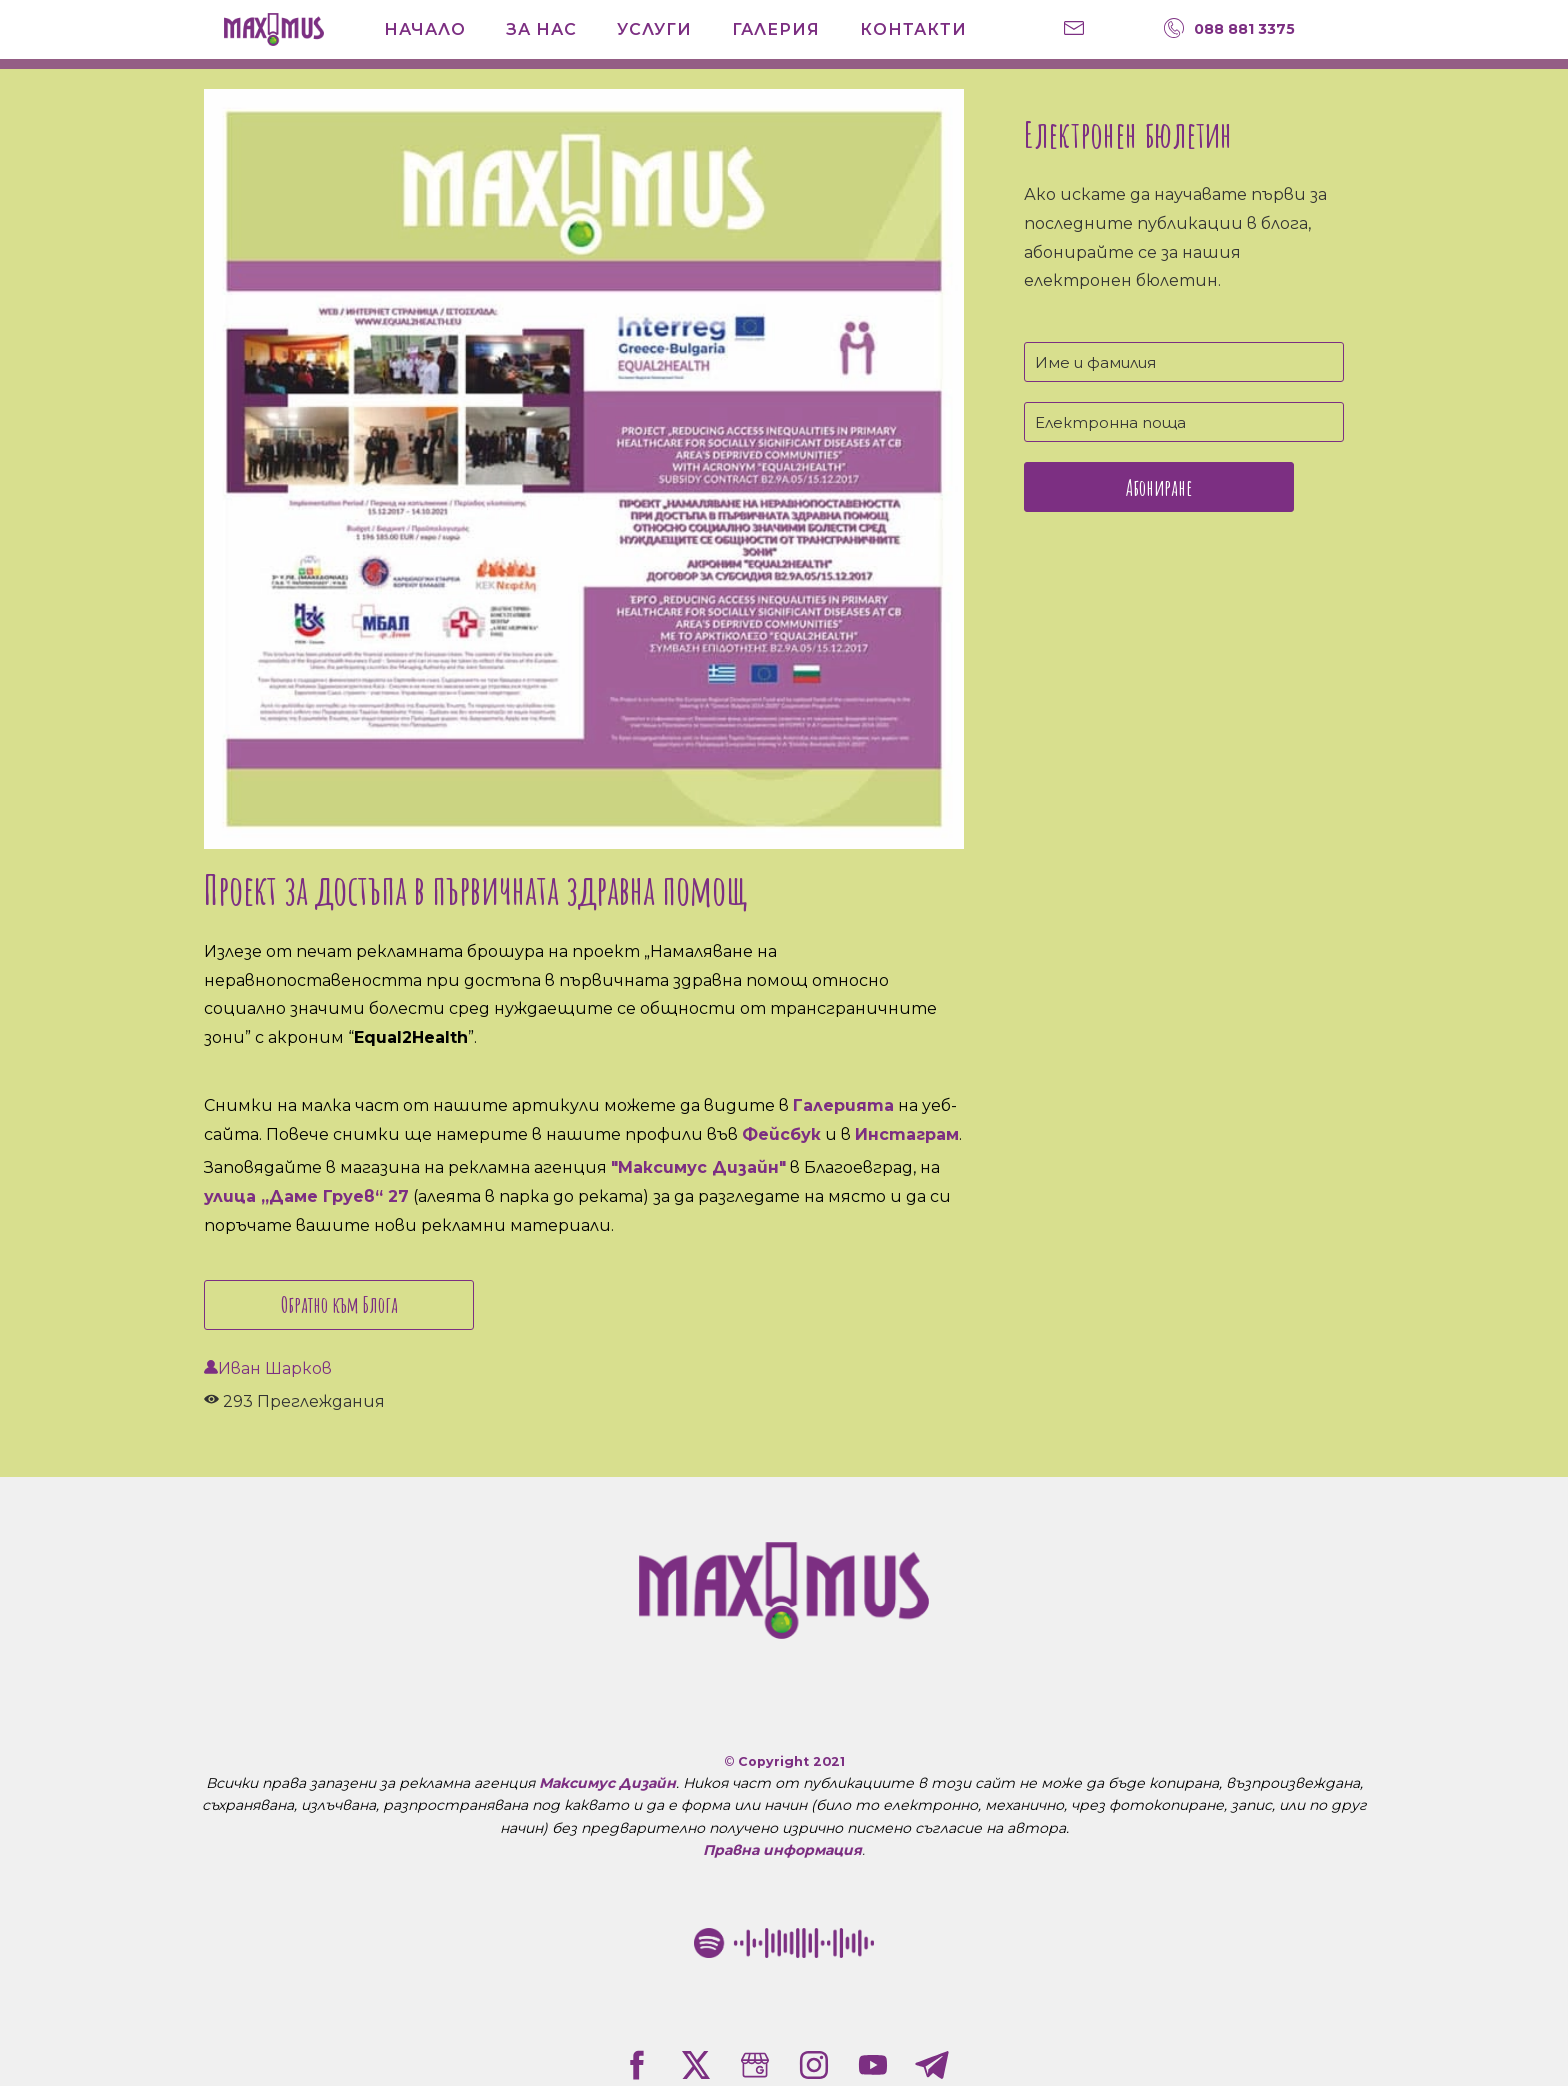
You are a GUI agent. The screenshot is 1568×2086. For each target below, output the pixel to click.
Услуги (654, 29)
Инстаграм (907, 1134)
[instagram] (814, 2065)
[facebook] (637, 2065)
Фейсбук (781, 1134)
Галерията (843, 1105)
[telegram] (932, 2065)
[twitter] (696, 2065)
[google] (755, 2065)
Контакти (913, 29)
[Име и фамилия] (1184, 362)
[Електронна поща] (1184, 422)
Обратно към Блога (339, 1304)
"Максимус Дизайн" (698, 1167)
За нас (541, 29)
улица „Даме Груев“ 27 (306, 1196)
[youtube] (873, 2065)
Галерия (776, 29)
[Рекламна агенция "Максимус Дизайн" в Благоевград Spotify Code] (784, 1943)
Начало (425, 29)
